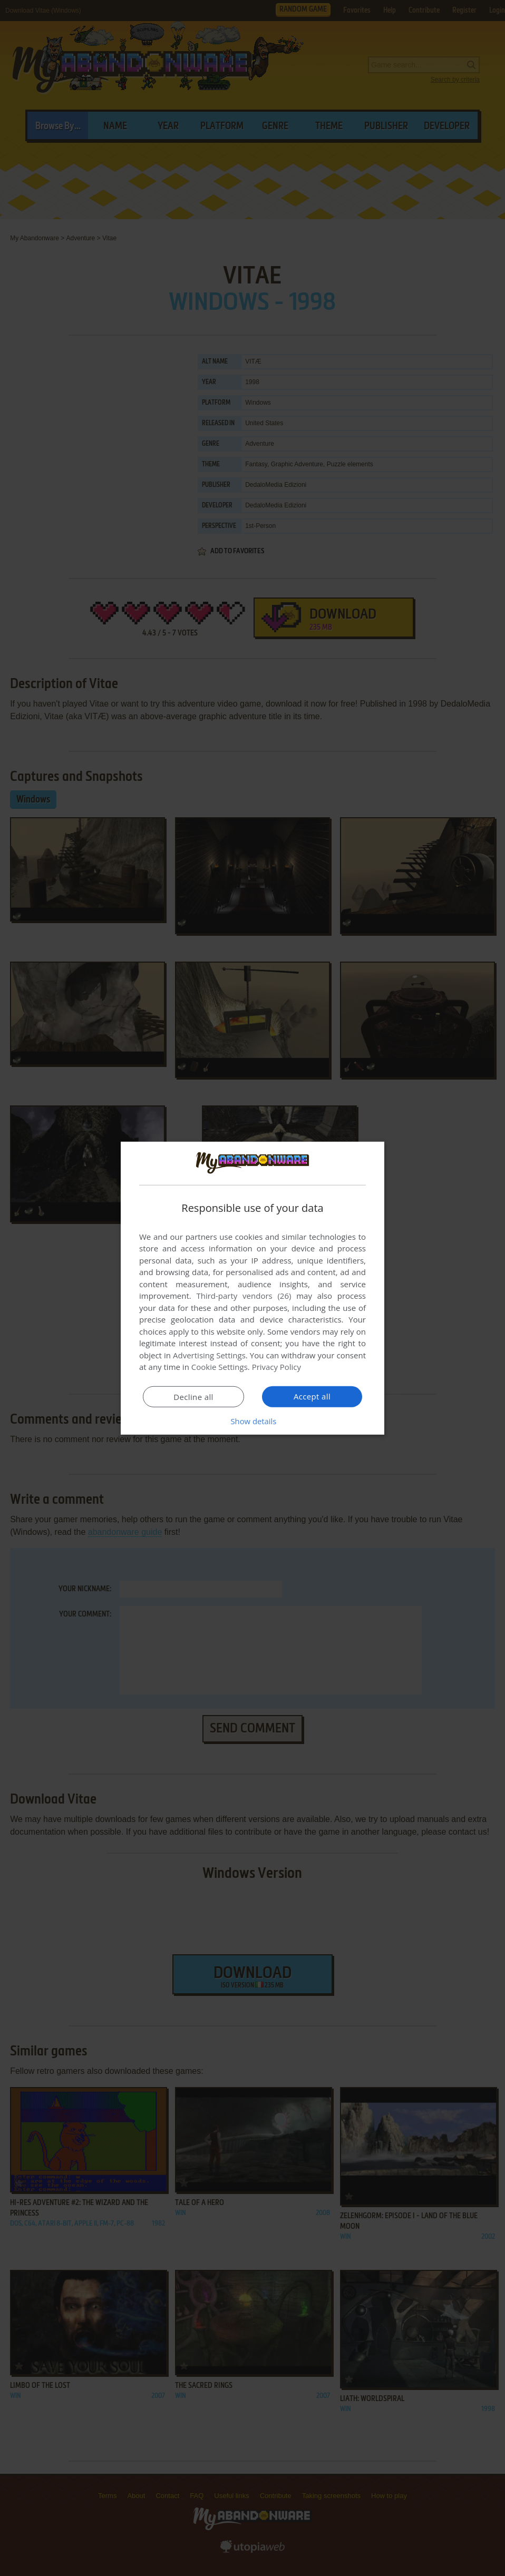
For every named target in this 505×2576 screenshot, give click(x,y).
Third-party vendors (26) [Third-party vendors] (243, 1295)
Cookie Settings (219, 1367)
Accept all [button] (312, 1396)
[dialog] (252, 1287)
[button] (252, 1421)
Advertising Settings (209, 1355)
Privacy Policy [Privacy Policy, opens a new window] (277, 1367)
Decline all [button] (193, 1397)
